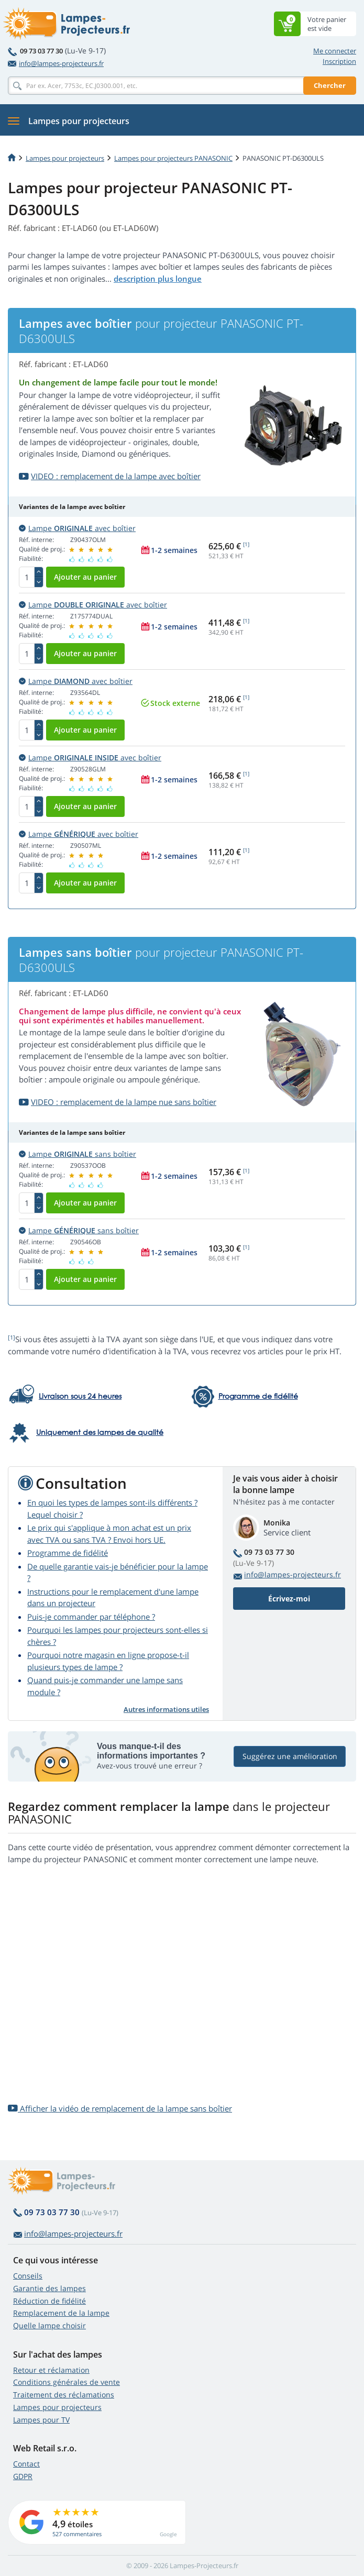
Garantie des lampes (49, 2288)
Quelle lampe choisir (49, 2325)
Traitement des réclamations (63, 2395)
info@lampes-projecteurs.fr (56, 63)
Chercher (330, 85)
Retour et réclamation (51, 2370)
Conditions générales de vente (66, 2382)
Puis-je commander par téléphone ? (91, 1616)
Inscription (339, 61)
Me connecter (334, 51)
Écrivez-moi (289, 1599)
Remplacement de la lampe (61, 2313)
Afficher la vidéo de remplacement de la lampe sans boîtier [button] (120, 2108)
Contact (26, 2464)
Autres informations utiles (166, 1709)
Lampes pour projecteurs (65, 158)
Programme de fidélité (67, 1552)
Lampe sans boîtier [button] (77, 1154)
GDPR (22, 2476)
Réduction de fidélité (49, 2301)
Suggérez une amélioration (289, 1756)
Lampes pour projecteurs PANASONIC (173, 158)
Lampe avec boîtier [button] (77, 528)
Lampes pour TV (41, 2420)
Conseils (27, 2276)
